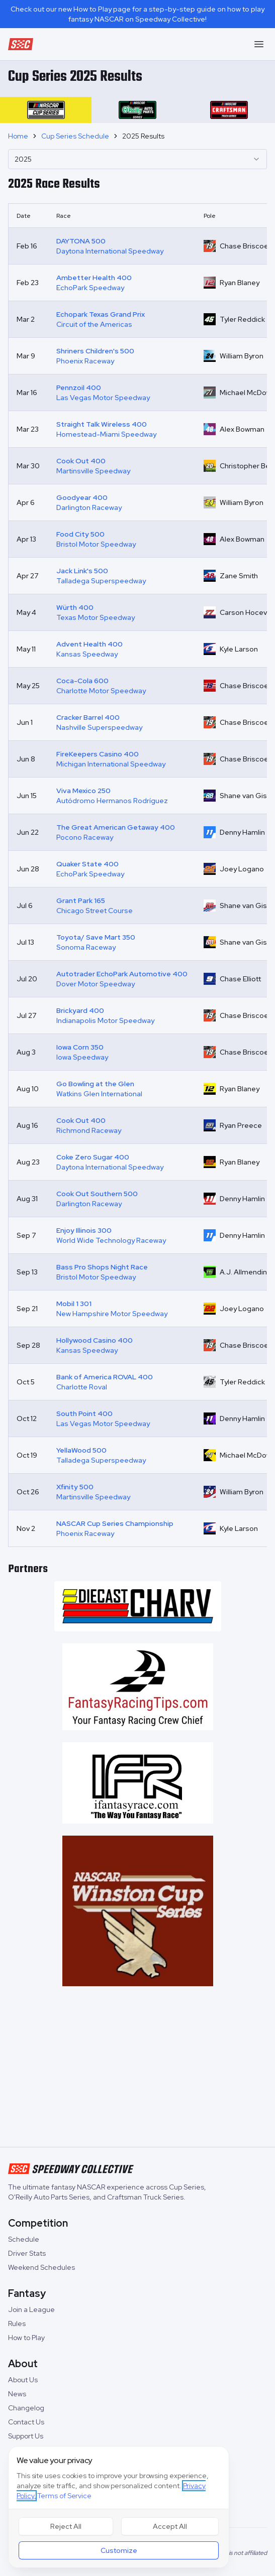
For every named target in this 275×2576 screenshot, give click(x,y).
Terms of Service (64, 2495)
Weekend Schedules (41, 2267)
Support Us (25, 2435)
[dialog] (118, 2507)
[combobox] (137, 159)
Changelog (26, 2407)
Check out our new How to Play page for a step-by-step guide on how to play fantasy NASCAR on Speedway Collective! (137, 14)
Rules (17, 2323)
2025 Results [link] (143, 136)
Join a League (31, 2309)
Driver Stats (27, 2253)
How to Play (26, 2337)
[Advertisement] (137, 2068)
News (17, 2393)
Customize (119, 2550)
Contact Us (26, 2421)
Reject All (65, 2526)
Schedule (23, 2239)
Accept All (170, 2526)
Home (18, 136)
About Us (23, 2379)
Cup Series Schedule (75, 136)
